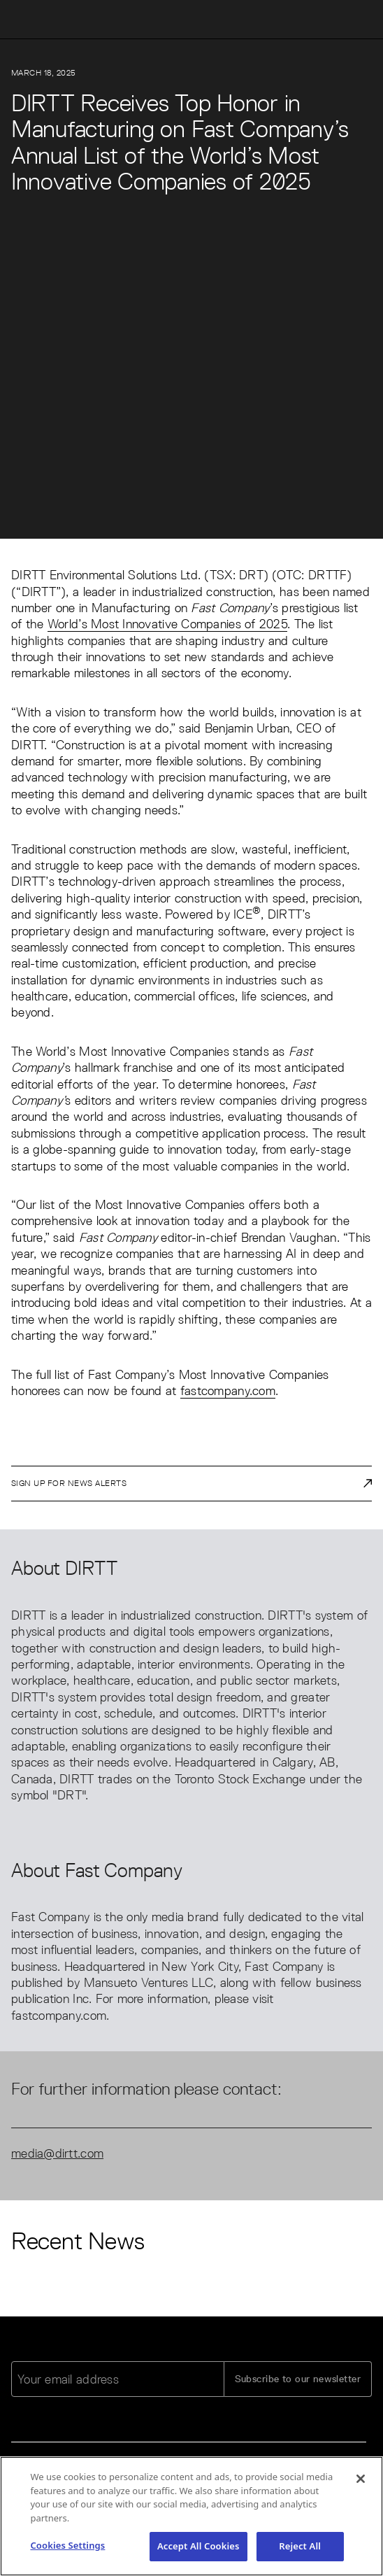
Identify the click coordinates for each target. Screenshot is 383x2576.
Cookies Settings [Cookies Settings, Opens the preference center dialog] (67, 2548)
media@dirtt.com (57, 2153)
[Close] (360, 2482)
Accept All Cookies (198, 2549)
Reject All (300, 2549)
